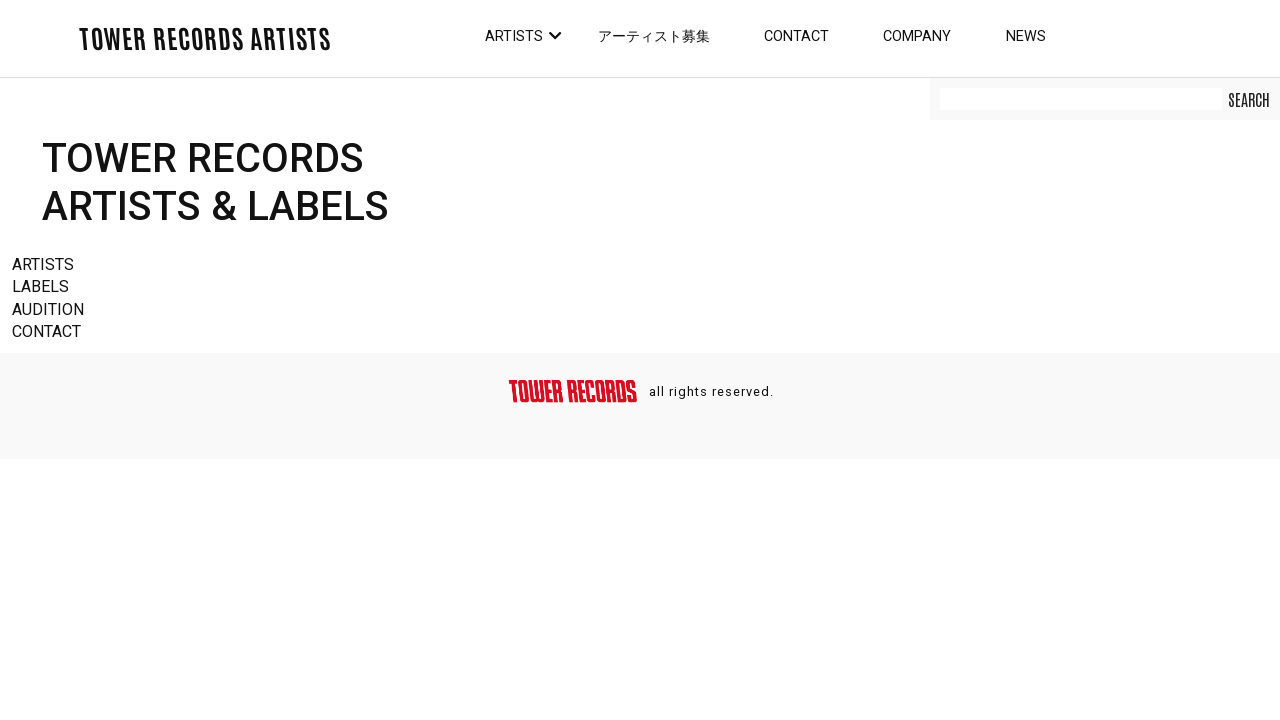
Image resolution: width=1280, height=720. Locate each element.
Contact (796, 36)
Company (917, 36)
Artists (514, 36)
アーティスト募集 (654, 36)
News (1026, 36)
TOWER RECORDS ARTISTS (205, 37)
